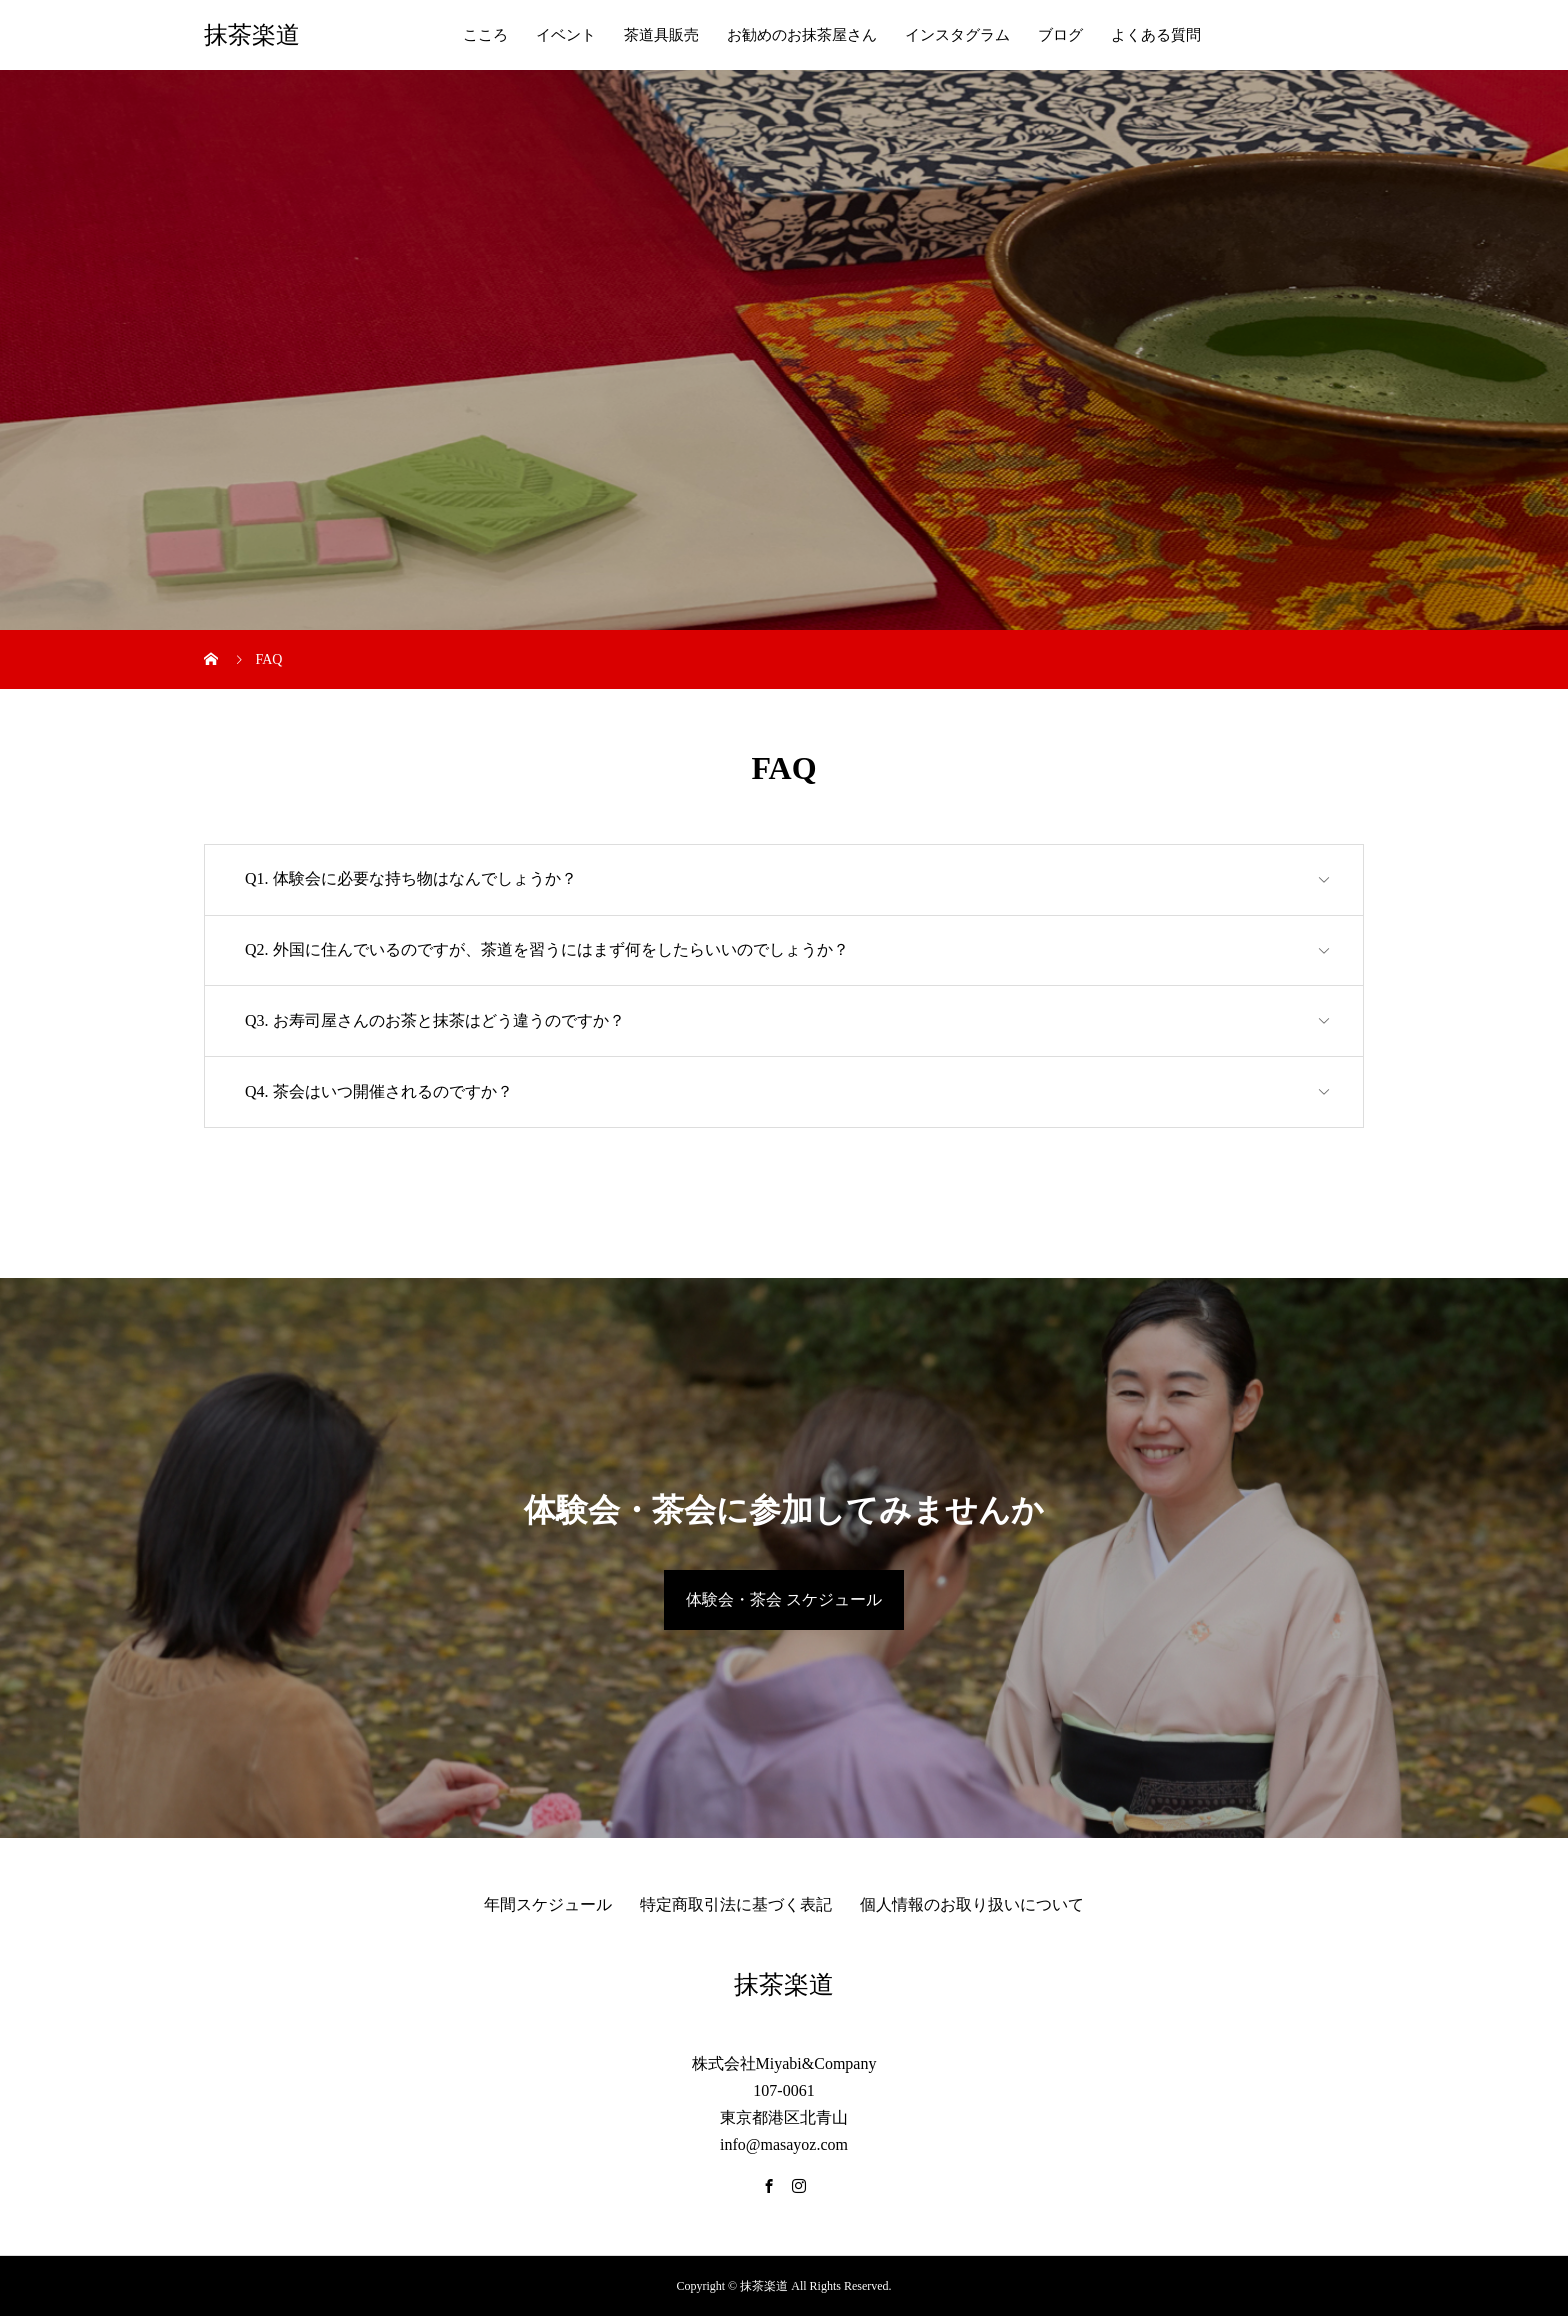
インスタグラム (957, 35)
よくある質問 (1156, 35)
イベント (566, 35)
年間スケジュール (548, 1904)
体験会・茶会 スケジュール (784, 1599)
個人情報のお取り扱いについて (972, 1904)
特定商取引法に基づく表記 (736, 1904)
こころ (485, 35)
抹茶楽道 (252, 35)
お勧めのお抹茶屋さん (802, 35)
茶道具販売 (661, 35)
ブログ (1060, 35)
